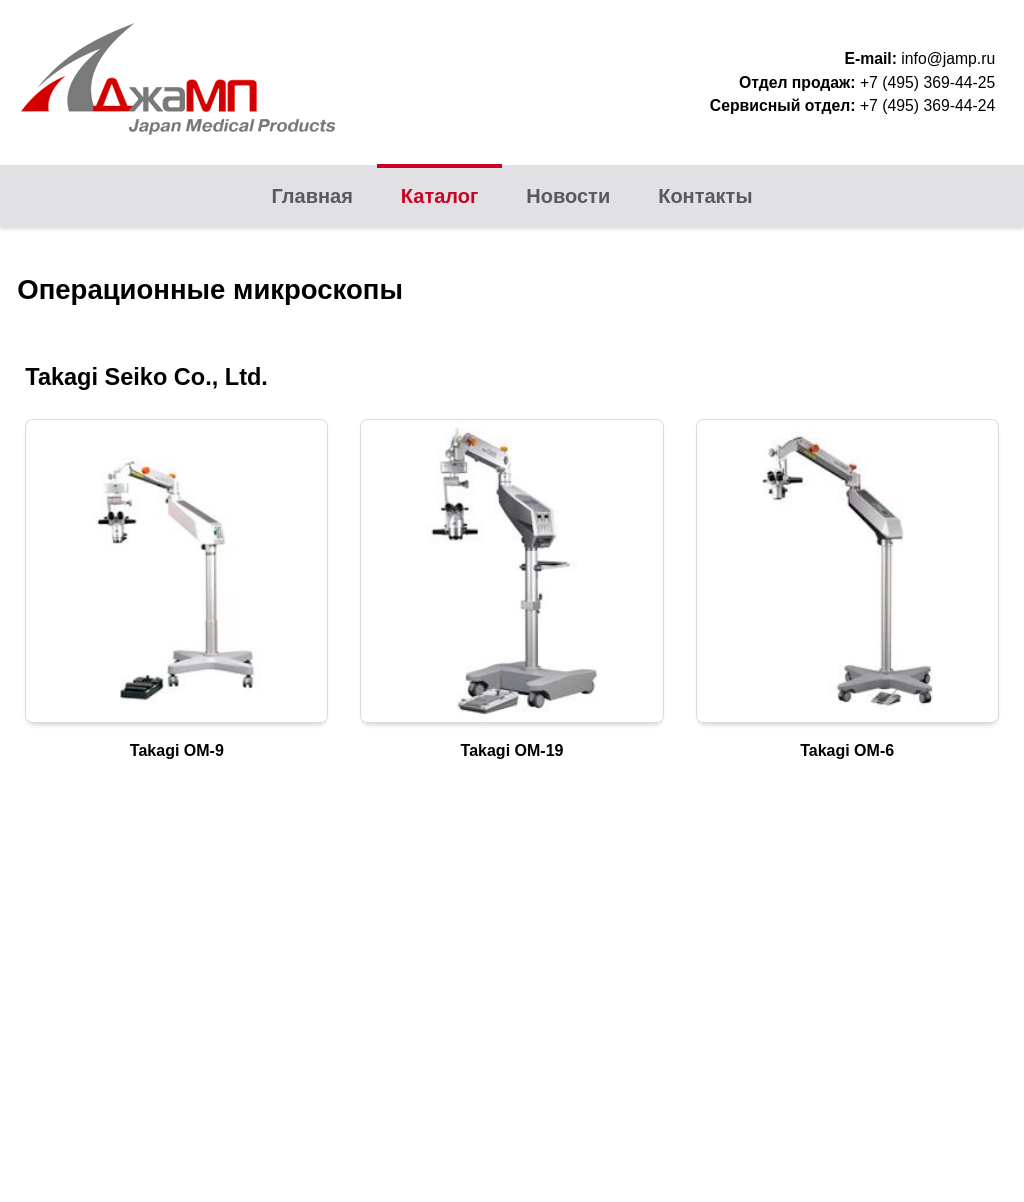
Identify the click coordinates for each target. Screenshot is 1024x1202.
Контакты (705, 196)
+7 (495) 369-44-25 (927, 82)
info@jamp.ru (948, 58)
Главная (312, 196)
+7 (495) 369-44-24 (927, 105)
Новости (568, 196)
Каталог (439, 196)
